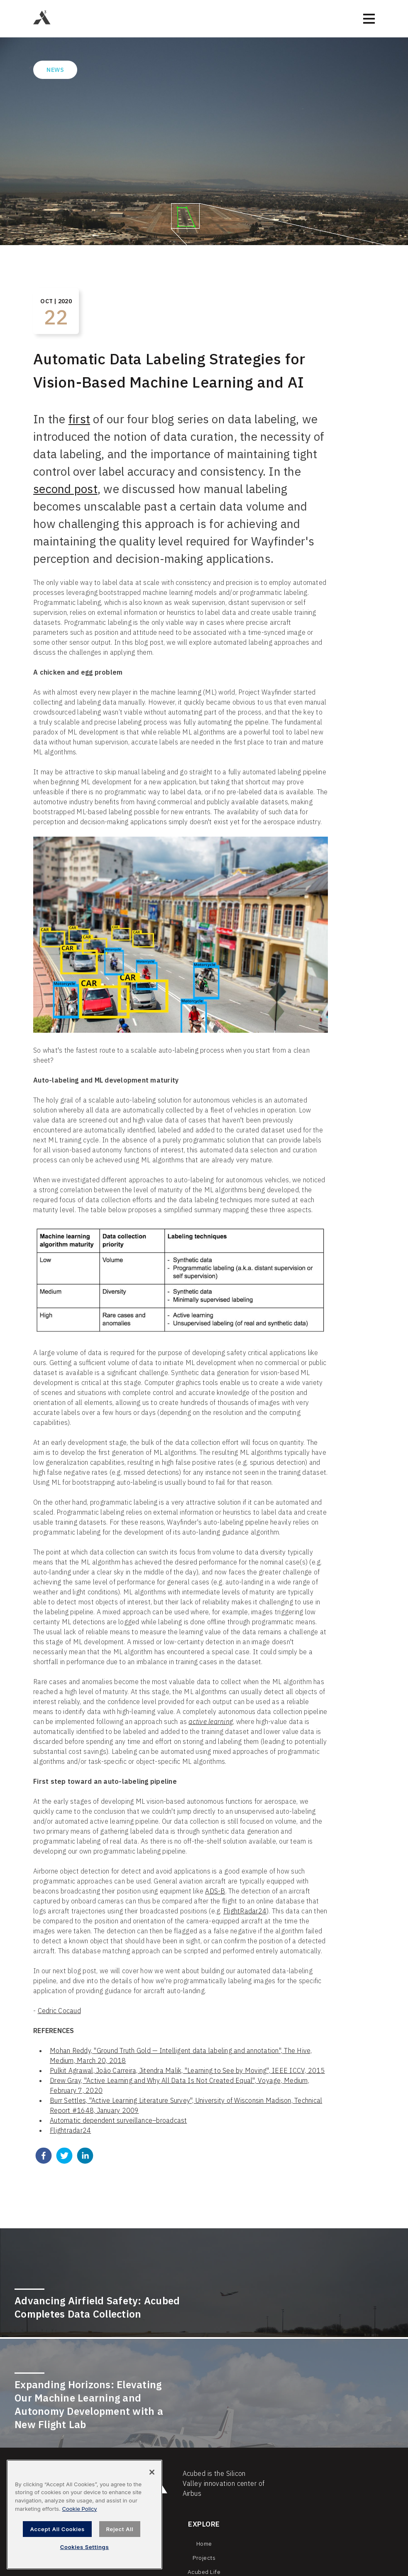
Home (204, 2543)
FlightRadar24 (244, 1911)
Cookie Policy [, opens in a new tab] (79, 2508)
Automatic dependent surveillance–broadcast (118, 2120)
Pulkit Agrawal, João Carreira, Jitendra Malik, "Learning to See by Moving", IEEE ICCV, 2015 (187, 2070)
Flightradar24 (70, 2130)
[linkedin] (85, 2156)
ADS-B (215, 1891)
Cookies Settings (84, 2547)
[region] (84, 2514)
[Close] (152, 2472)
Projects (204, 2557)
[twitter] (64, 2156)
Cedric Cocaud (59, 2010)
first (79, 419)
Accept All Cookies (57, 2529)
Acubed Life (204, 2572)
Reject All (120, 2529)
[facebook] (43, 2156)
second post (65, 488)
